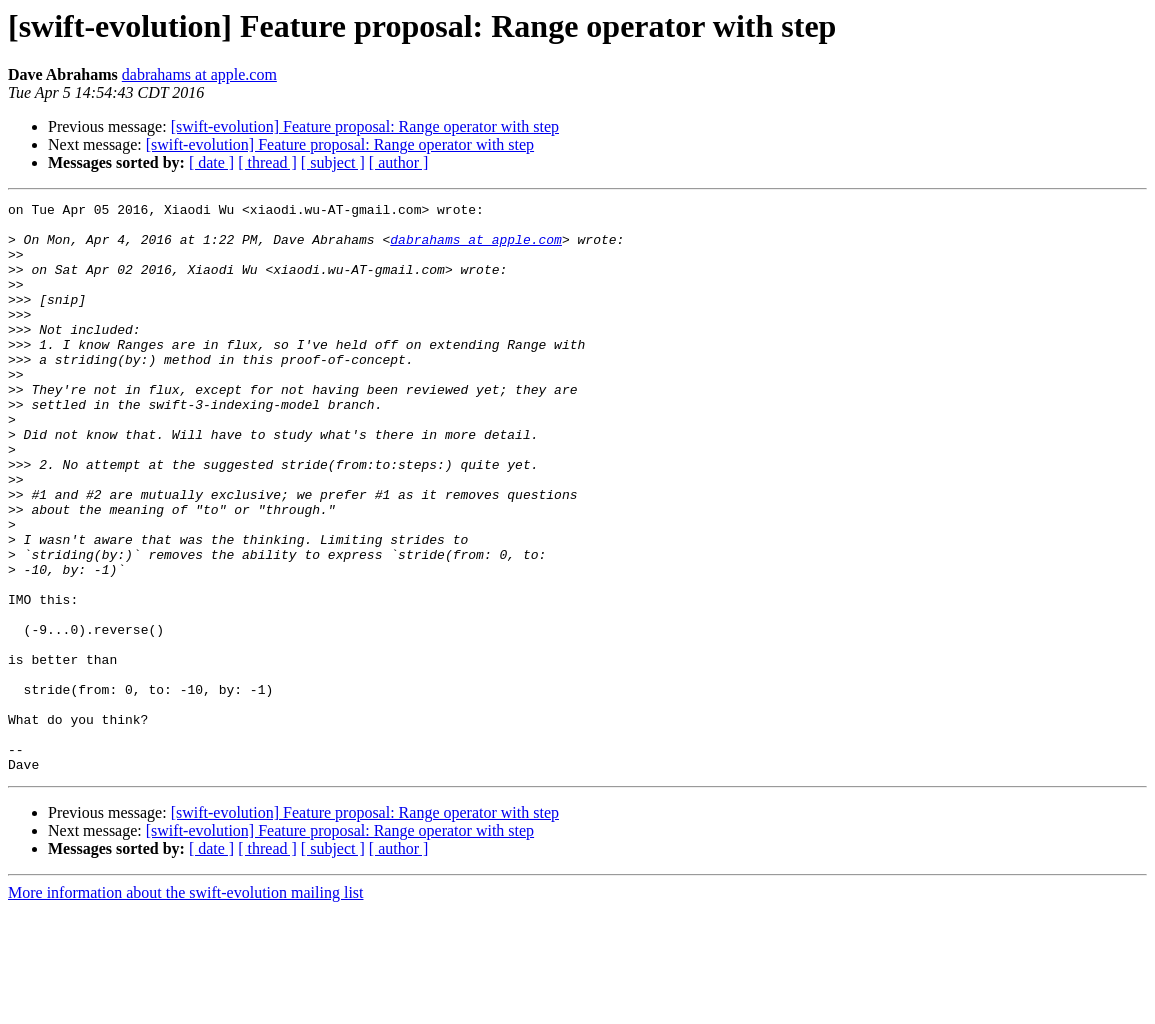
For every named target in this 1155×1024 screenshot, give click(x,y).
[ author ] (399, 162)
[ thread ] (267, 162)
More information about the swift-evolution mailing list (186, 1006)
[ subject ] (333, 162)
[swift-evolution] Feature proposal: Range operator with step (365, 126)
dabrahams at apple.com (199, 74)
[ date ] (211, 162)
